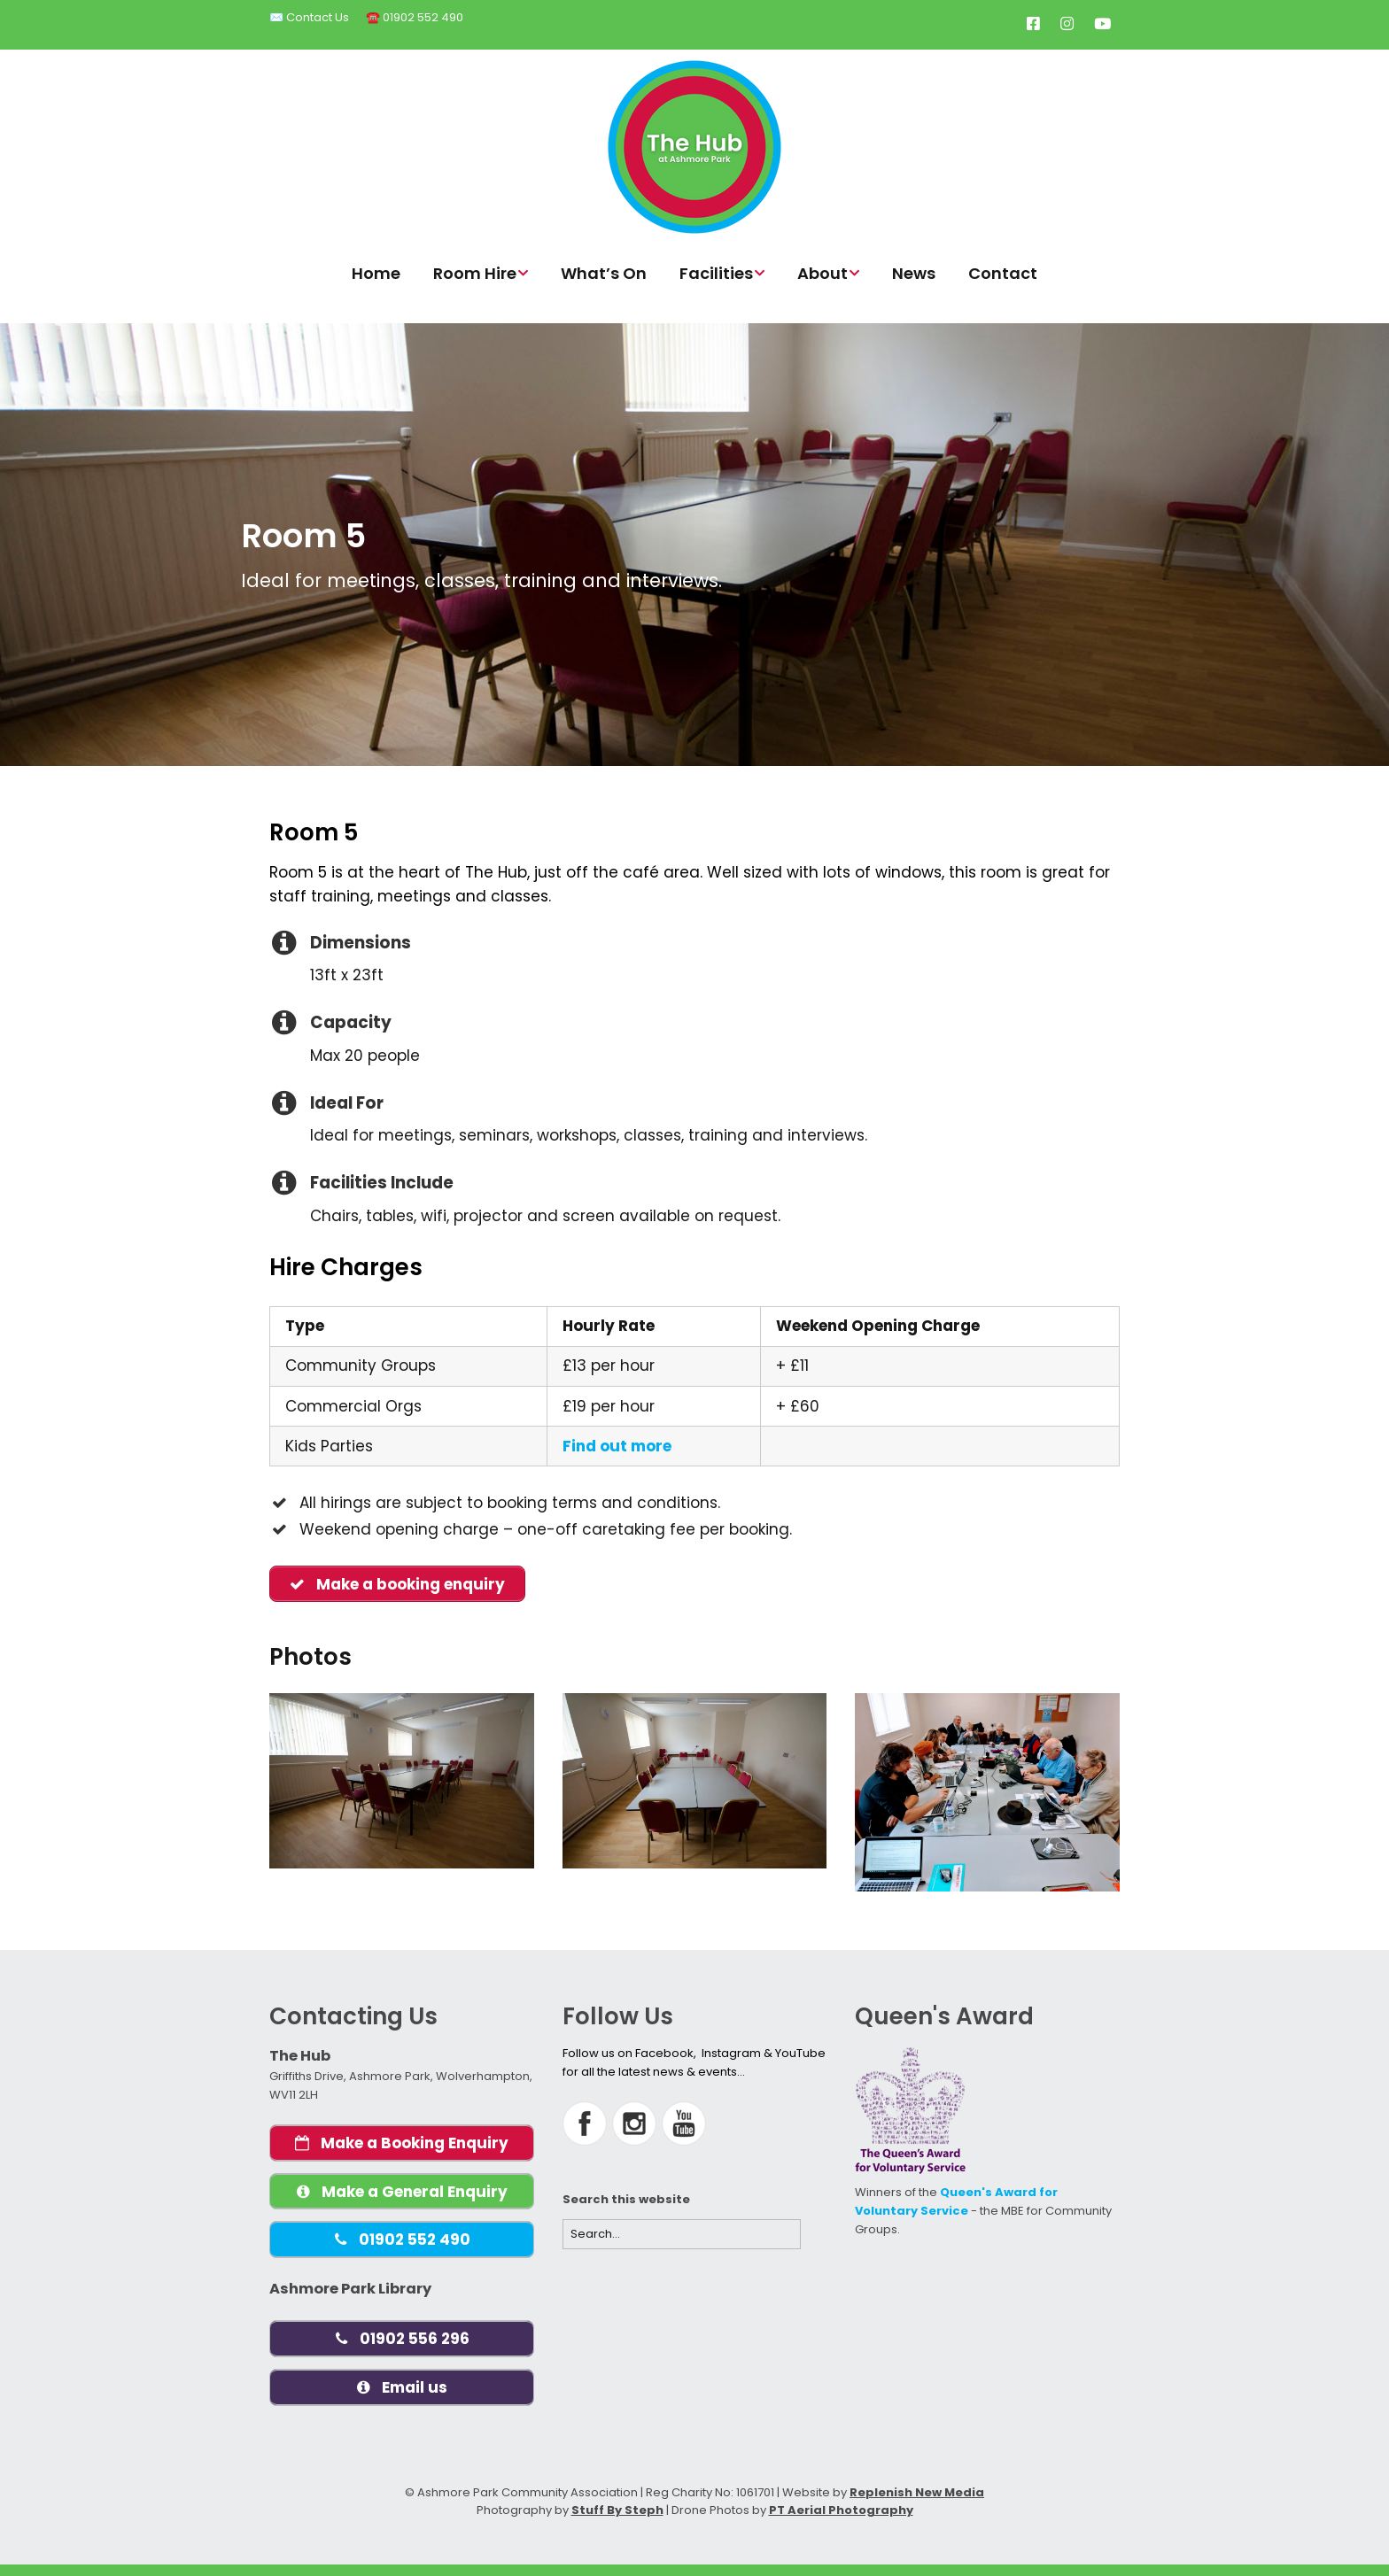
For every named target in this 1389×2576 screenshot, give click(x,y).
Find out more (617, 1446)
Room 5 (303, 536)
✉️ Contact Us (309, 17)
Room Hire (474, 273)
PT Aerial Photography (841, 2522)
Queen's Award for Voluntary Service (956, 2203)
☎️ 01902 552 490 (414, 17)
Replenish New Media (917, 2503)
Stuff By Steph (617, 2522)
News (913, 273)
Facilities (716, 273)
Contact (1002, 273)
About (822, 273)
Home (376, 273)
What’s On (604, 273)
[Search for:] (682, 2236)
